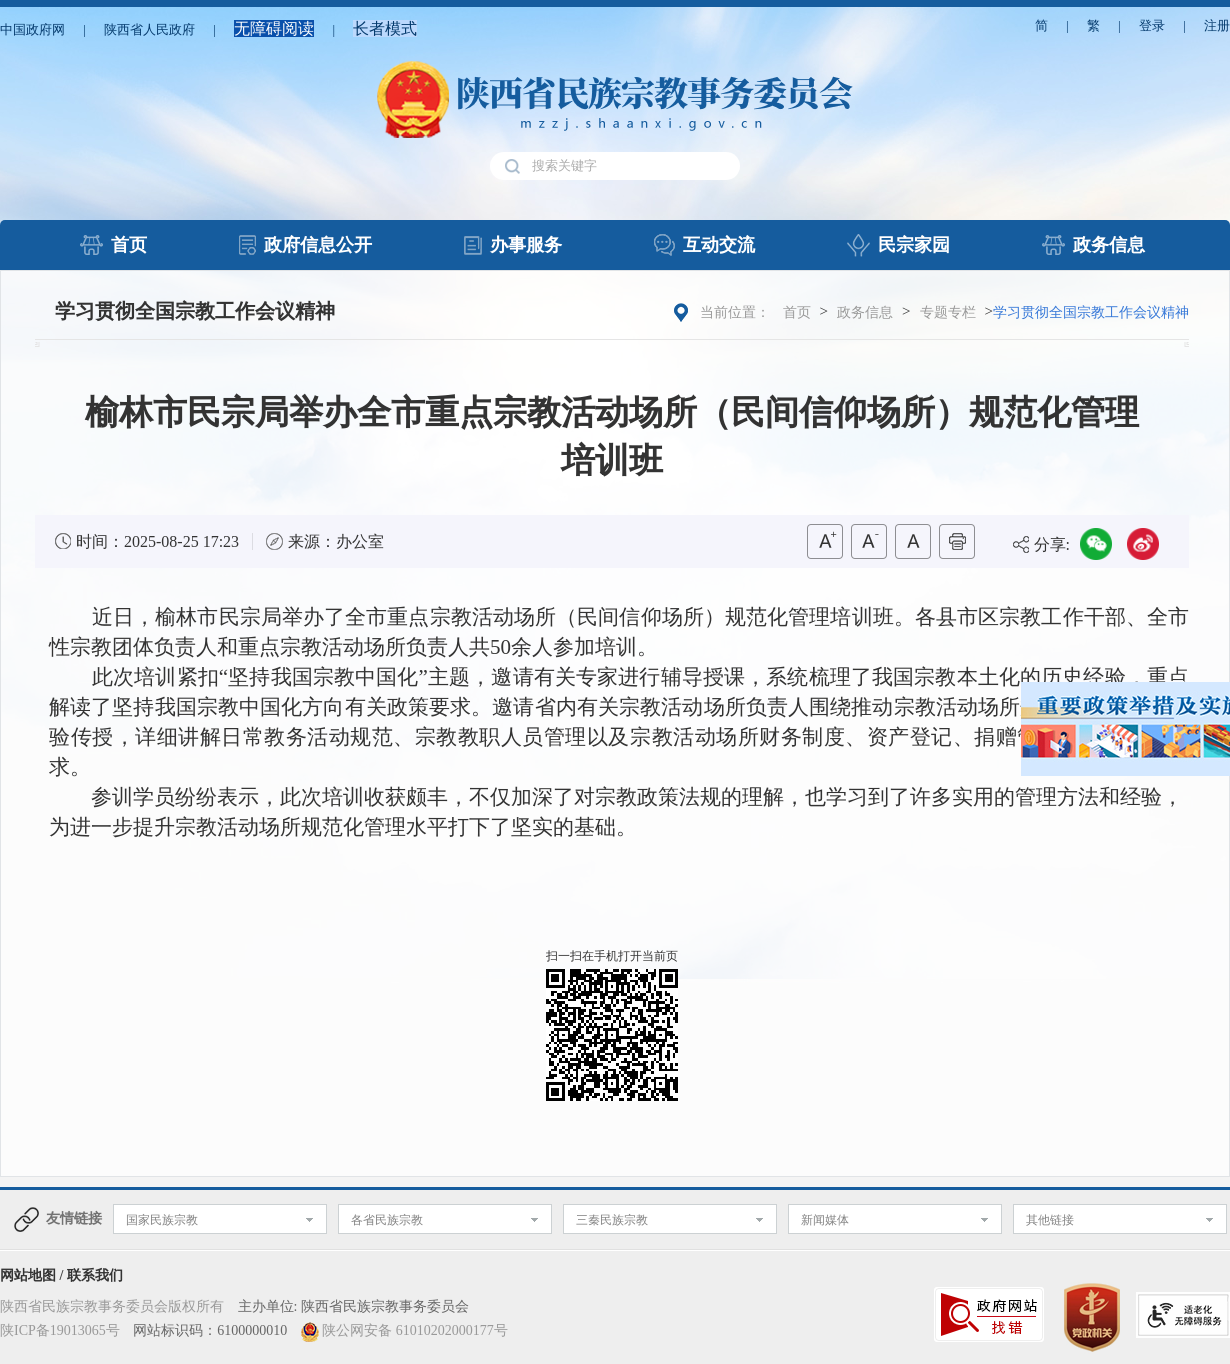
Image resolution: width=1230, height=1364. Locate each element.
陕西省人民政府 (149, 29)
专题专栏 (948, 312)
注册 (1217, 25)
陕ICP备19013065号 (60, 1330)
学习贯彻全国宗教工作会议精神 (195, 311)
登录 (1152, 25)
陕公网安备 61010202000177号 (415, 1330)
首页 (797, 312)
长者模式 (385, 28)
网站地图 (28, 1275)
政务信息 (865, 312)
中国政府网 (32, 29)
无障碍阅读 (274, 28)
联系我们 (95, 1275)
